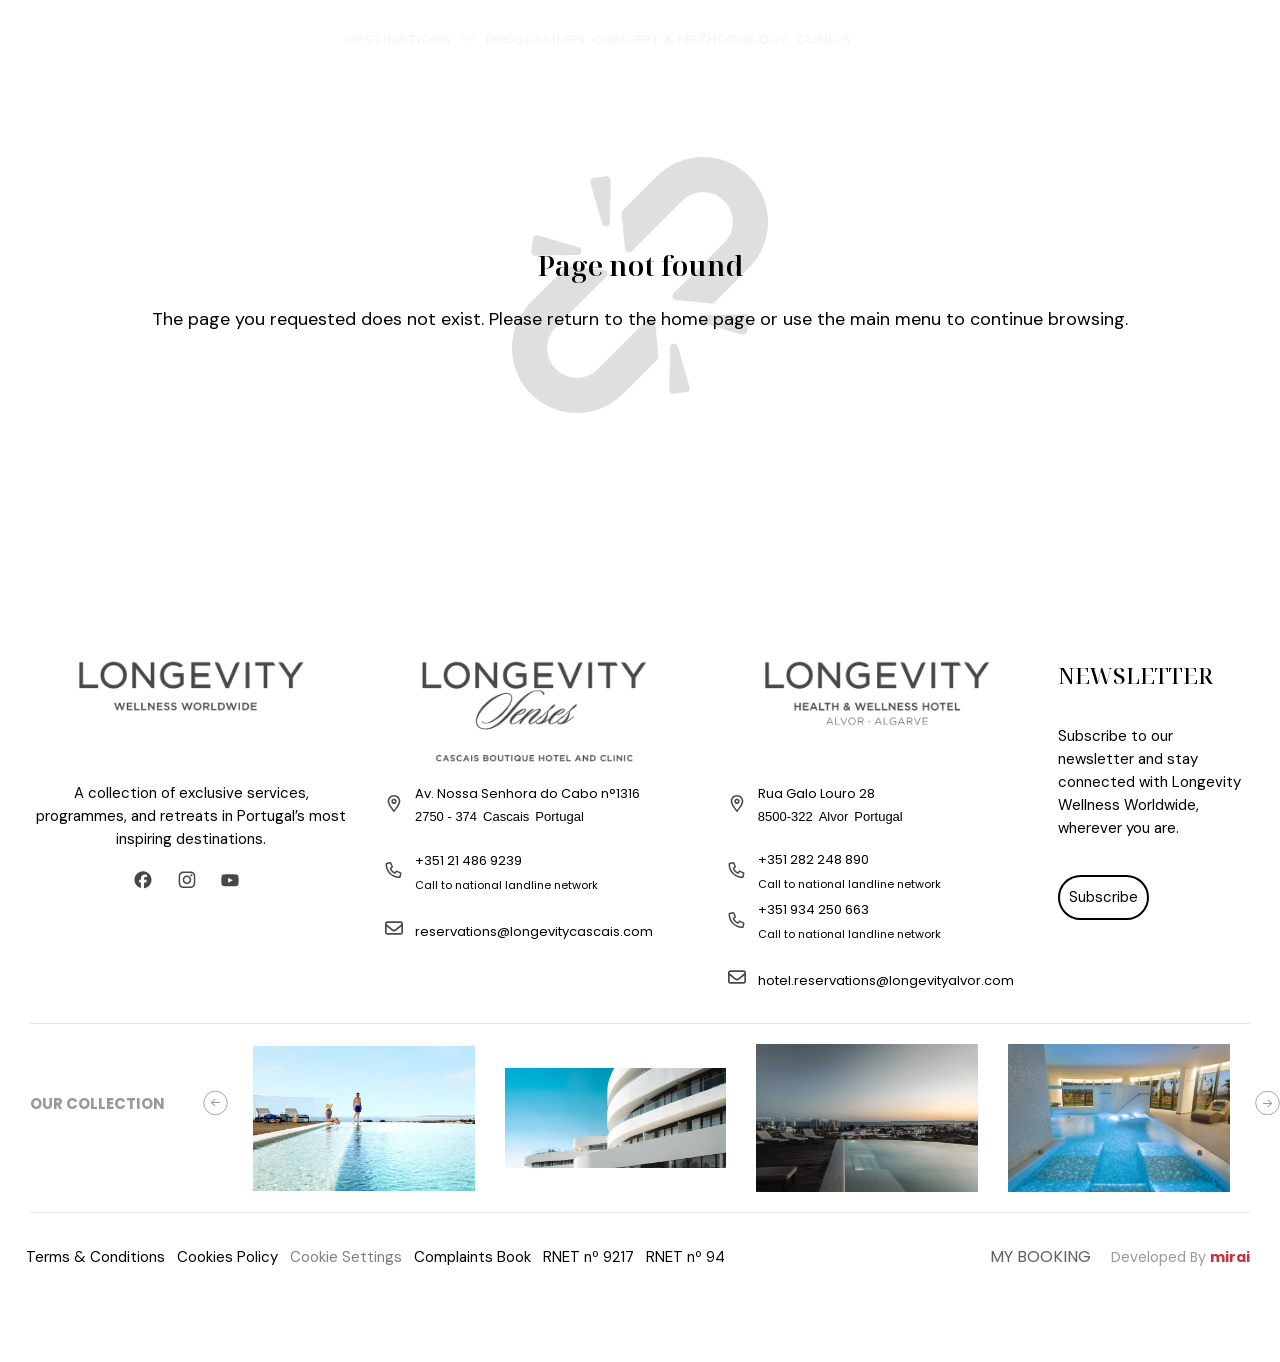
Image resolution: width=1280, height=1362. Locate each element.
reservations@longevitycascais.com (534, 931)
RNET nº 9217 (588, 1257)
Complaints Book (472, 1257)
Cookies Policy (227, 1257)
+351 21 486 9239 (468, 860)
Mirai (1230, 1257)
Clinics (823, 39)
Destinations (411, 42)
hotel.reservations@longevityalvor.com (886, 980)
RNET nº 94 (685, 1257)
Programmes (535, 39)
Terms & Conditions (95, 1257)
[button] (215, 1103)
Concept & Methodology (690, 39)
